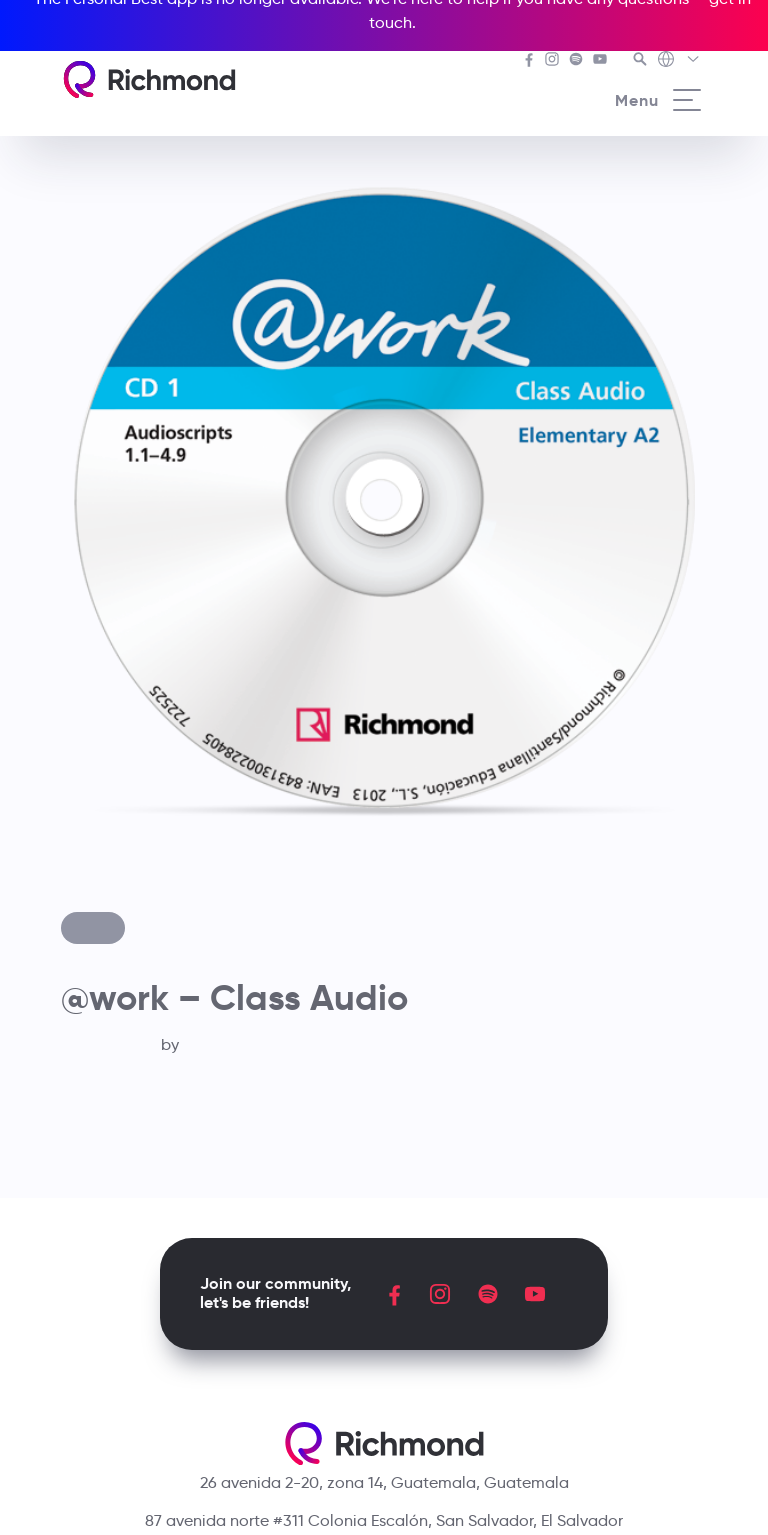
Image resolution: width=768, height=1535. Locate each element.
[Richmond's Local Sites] (679, 61)
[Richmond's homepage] (149, 79)
